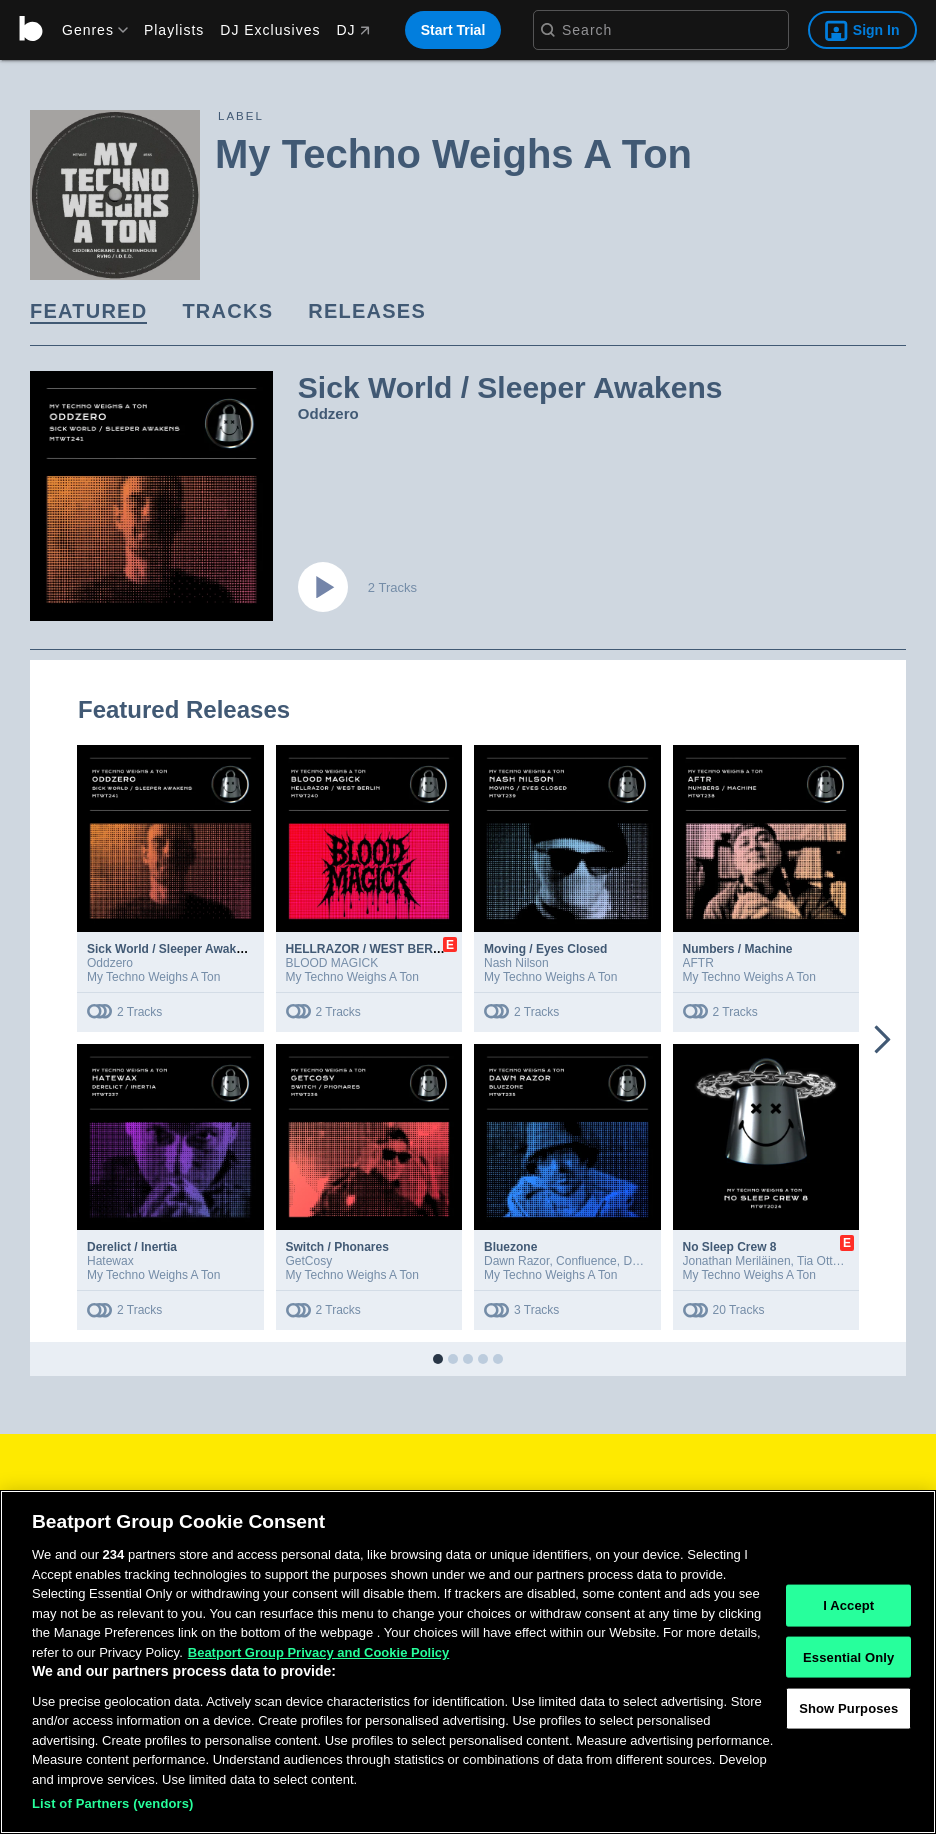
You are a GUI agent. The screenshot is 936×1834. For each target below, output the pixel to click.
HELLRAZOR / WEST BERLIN (369, 949)
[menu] (88, 30)
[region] (468, 1662)
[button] (438, 1359)
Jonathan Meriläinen (737, 1261)
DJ (352, 30)
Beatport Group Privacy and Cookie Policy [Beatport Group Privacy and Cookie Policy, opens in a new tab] (319, 1652)
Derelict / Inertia (132, 1247)
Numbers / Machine (738, 949)
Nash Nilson (516, 963)
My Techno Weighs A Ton (153, 977)
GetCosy (309, 1261)
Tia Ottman (826, 1261)
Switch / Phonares (337, 1247)
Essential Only (848, 1656)
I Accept (848, 1605)
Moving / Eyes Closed (545, 949)
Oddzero (328, 413)
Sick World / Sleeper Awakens (172, 949)
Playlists (174, 30)
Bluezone (510, 1247)
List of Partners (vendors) (113, 1803)
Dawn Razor (516, 1261)
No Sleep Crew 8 (730, 1247)
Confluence (586, 1261)
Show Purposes (848, 1708)
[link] (88, 312)
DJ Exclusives (270, 30)
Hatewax (110, 1261)
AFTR (698, 963)
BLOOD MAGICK (332, 963)
